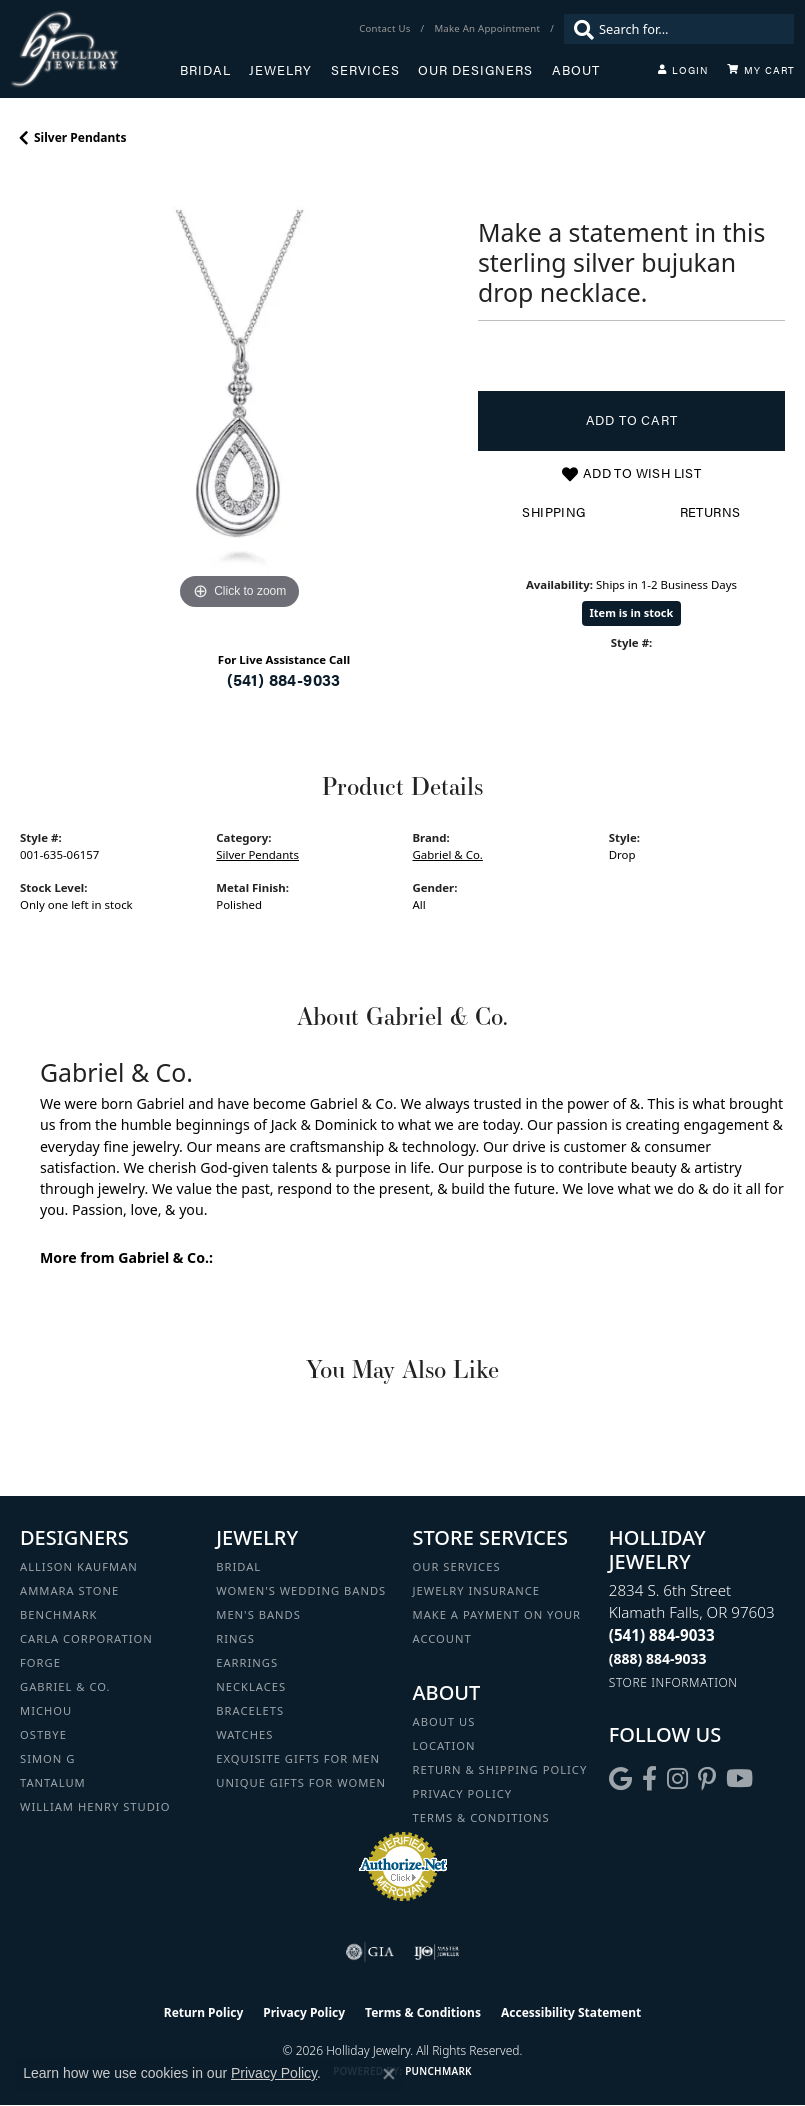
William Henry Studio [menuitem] (95, 1806)
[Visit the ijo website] (436, 1952)
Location (444, 1745)
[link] (386, 29)
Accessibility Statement (571, 2012)
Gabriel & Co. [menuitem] (65, 1686)
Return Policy (204, 2012)
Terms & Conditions (481, 1817)
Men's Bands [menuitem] (258, 1614)
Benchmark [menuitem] (59, 1614)
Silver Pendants (80, 137)
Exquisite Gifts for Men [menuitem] (298, 1758)
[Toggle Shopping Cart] (761, 70)
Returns (710, 512)
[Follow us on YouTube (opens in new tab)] (739, 1779)
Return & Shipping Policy (500, 1769)
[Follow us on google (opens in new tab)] (620, 1779)
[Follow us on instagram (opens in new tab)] (677, 1779)
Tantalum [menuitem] (53, 1782)
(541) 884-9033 (284, 679)
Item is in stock (632, 612)
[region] (239, 396)
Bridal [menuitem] (238, 1566)
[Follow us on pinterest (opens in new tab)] (707, 1779)
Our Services (457, 1566)
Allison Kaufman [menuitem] (79, 1566)
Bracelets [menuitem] (250, 1710)
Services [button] (365, 70)
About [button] (576, 70)
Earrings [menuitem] (247, 1662)
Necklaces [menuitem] (251, 1686)
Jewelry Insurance (476, 1590)
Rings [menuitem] (235, 1638)
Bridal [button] (205, 70)
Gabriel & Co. (448, 854)
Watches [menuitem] (244, 1734)
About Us (444, 1721)
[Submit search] (579, 29)
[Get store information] (673, 1682)
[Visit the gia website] (370, 1952)
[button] (683, 70)
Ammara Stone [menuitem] (69, 1590)
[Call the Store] (662, 1635)
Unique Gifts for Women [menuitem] (301, 1782)
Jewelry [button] (280, 70)
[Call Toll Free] (658, 1658)
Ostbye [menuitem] (43, 1734)
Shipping (553, 512)
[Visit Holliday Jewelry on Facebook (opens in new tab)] (649, 1779)
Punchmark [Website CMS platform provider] (438, 2071)
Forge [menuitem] (40, 1662)
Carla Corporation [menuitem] (86, 1638)
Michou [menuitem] (46, 1710)
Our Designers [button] (475, 70)
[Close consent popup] (389, 2074)
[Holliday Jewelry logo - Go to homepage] (95, 49)
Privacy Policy (463, 1793)
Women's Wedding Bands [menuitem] (301, 1590)
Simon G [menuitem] (47, 1758)
